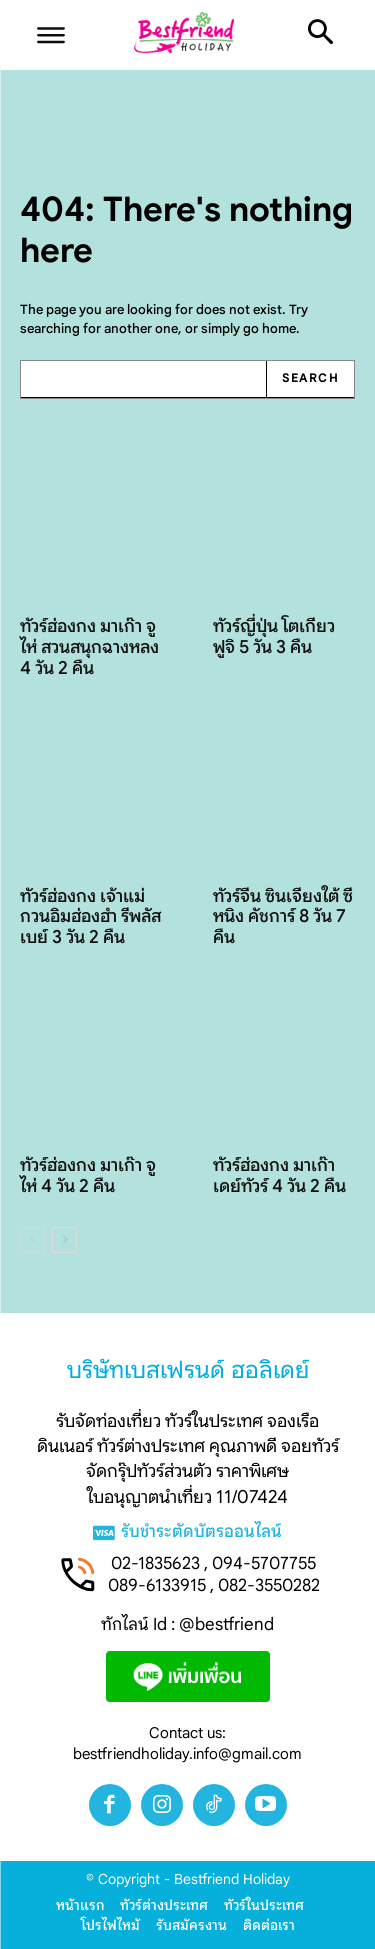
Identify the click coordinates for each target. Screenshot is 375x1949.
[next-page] (64, 1240)
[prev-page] (32, 1240)
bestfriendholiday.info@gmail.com (187, 1754)
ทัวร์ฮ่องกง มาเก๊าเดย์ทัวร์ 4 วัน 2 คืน (279, 1175)
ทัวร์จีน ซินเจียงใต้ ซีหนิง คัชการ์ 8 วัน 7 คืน (283, 916)
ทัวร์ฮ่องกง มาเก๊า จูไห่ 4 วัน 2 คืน (88, 1175)
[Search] (310, 379)
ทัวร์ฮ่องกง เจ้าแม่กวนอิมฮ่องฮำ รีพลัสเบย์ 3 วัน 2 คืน (90, 916)
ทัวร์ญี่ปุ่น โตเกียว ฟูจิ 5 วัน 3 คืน (274, 636)
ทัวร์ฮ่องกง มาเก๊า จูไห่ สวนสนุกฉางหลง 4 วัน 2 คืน (89, 646)
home (279, 328)
